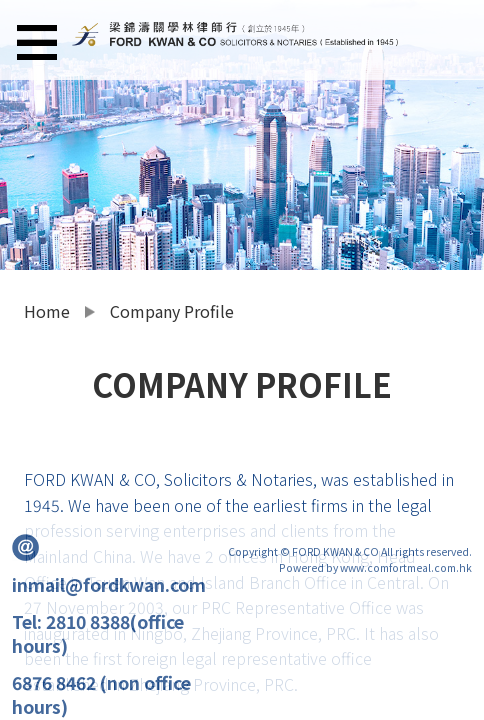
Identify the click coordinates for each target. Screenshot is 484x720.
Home (47, 311)
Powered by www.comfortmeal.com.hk (375, 567)
